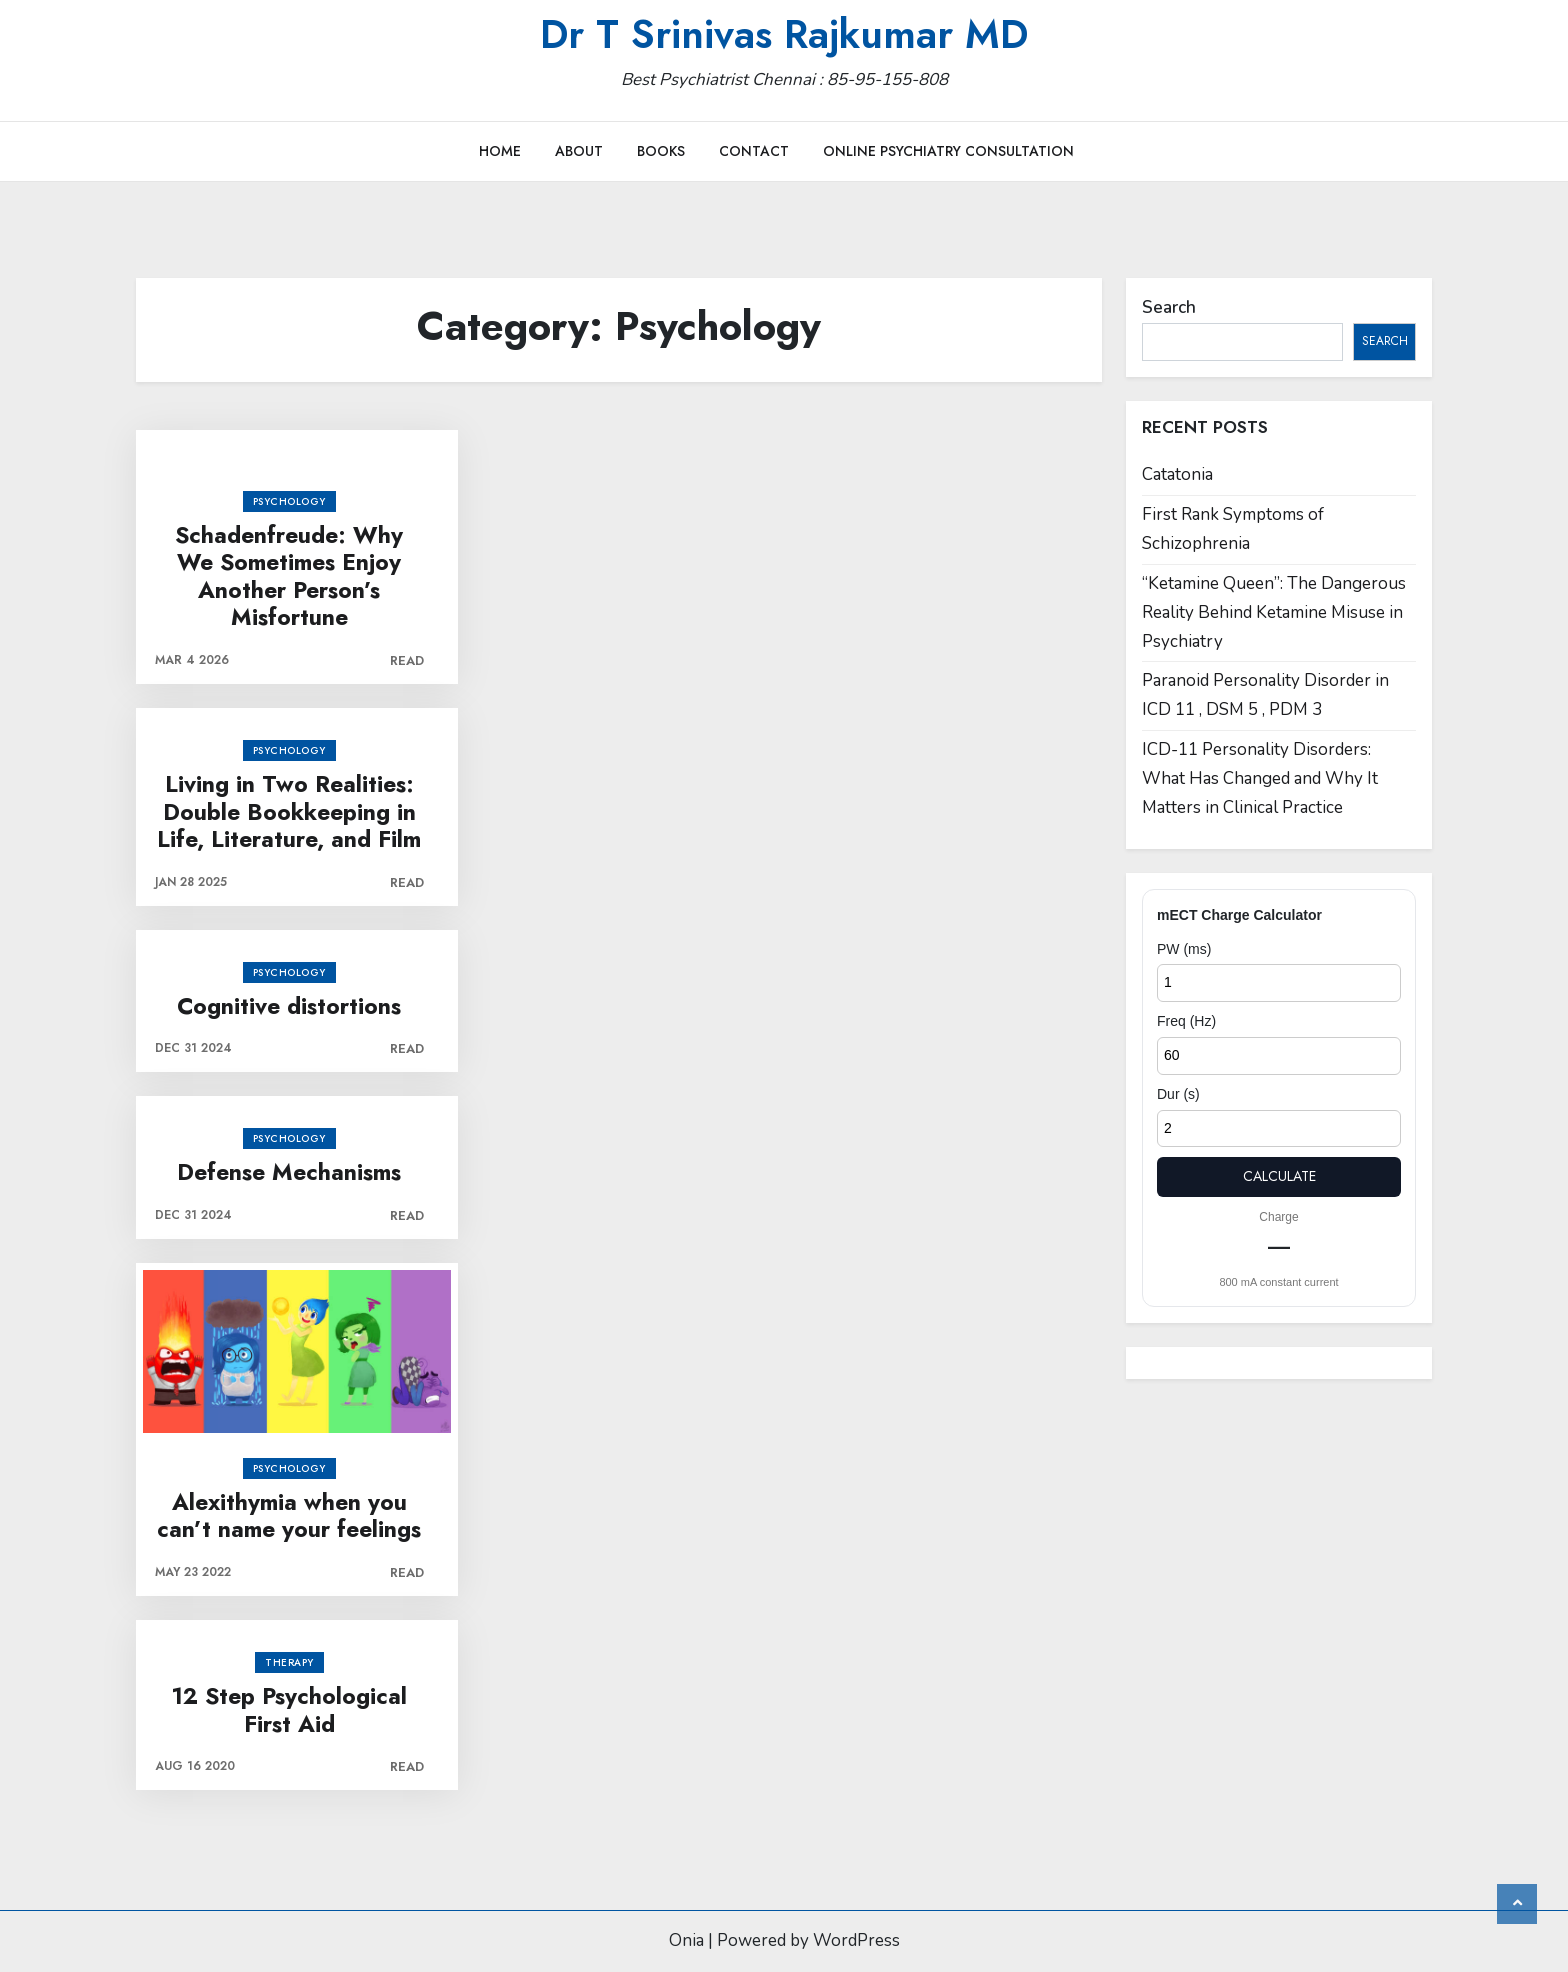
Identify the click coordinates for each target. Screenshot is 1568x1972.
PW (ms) (1184, 949)
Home (500, 151)
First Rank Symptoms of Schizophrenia (1233, 529)
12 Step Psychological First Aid (289, 1710)
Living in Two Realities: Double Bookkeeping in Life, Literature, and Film (289, 812)
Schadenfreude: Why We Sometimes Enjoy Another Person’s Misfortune (289, 577)
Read (407, 660)
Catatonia (1177, 474)
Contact (754, 151)
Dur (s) (1178, 1094)
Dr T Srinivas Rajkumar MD (784, 34)
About (579, 151)
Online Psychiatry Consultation (948, 151)
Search (1169, 307)
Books (661, 151)
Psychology (289, 501)
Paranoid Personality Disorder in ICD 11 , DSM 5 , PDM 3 (1265, 695)
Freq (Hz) (1186, 1021)
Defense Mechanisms (289, 1173)
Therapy (289, 1662)
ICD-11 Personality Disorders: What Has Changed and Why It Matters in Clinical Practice (1260, 778)
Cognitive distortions (289, 1007)
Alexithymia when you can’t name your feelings (289, 1516)
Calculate (1279, 1176)
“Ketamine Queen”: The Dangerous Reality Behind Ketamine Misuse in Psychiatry (1274, 612)
